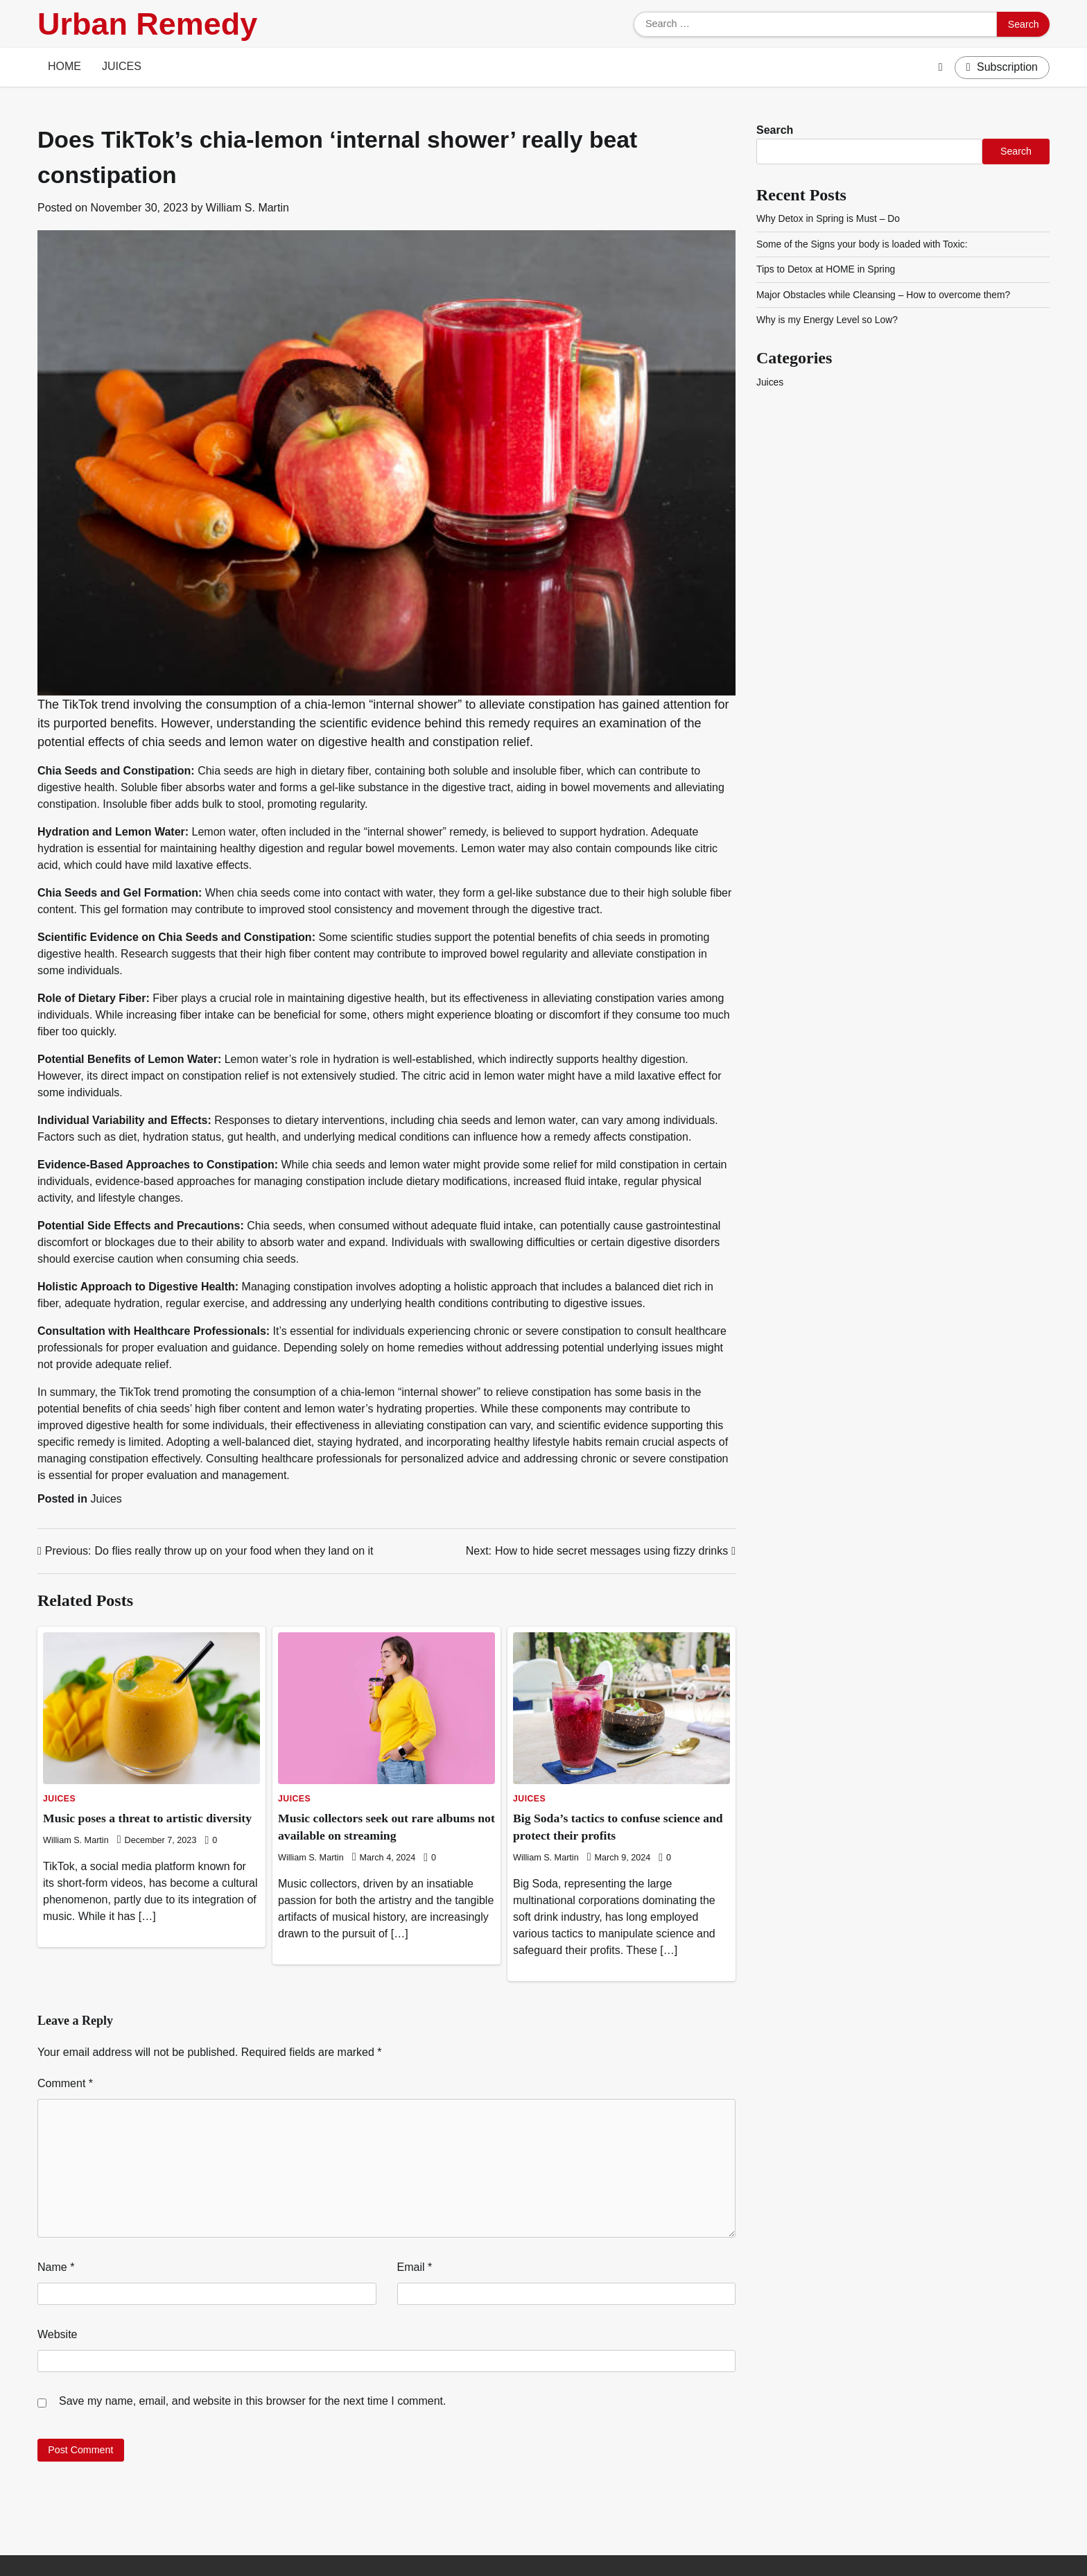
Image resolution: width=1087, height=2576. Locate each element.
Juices (121, 66)
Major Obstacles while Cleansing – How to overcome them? (887, 294)
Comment (65, 2083)
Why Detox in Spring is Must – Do (830, 218)
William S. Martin (247, 208)
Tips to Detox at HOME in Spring (827, 269)
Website (57, 2334)
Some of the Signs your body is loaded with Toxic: (864, 244)
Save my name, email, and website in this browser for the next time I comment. (252, 2401)
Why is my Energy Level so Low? (829, 319)
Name (55, 2267)
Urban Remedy (147, 24)
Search (774, 130)
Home (64, 66)
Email (415, 2267)
